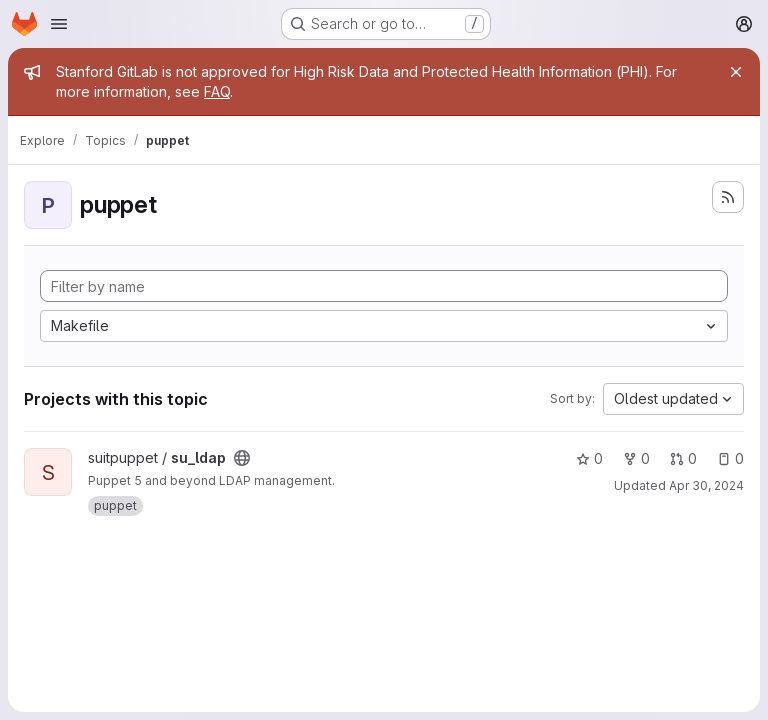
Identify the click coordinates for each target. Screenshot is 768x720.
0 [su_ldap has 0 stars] (589, 458)
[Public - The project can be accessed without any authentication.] (242, 458)
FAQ (217, 91)
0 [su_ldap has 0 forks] (636, 458)
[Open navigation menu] (59, 24)
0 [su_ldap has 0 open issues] (730, 458)
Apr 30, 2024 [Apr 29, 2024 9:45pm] (706, 485)
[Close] (736, 72)
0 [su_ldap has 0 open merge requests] (683, 458)
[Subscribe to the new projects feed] (728, 197)
